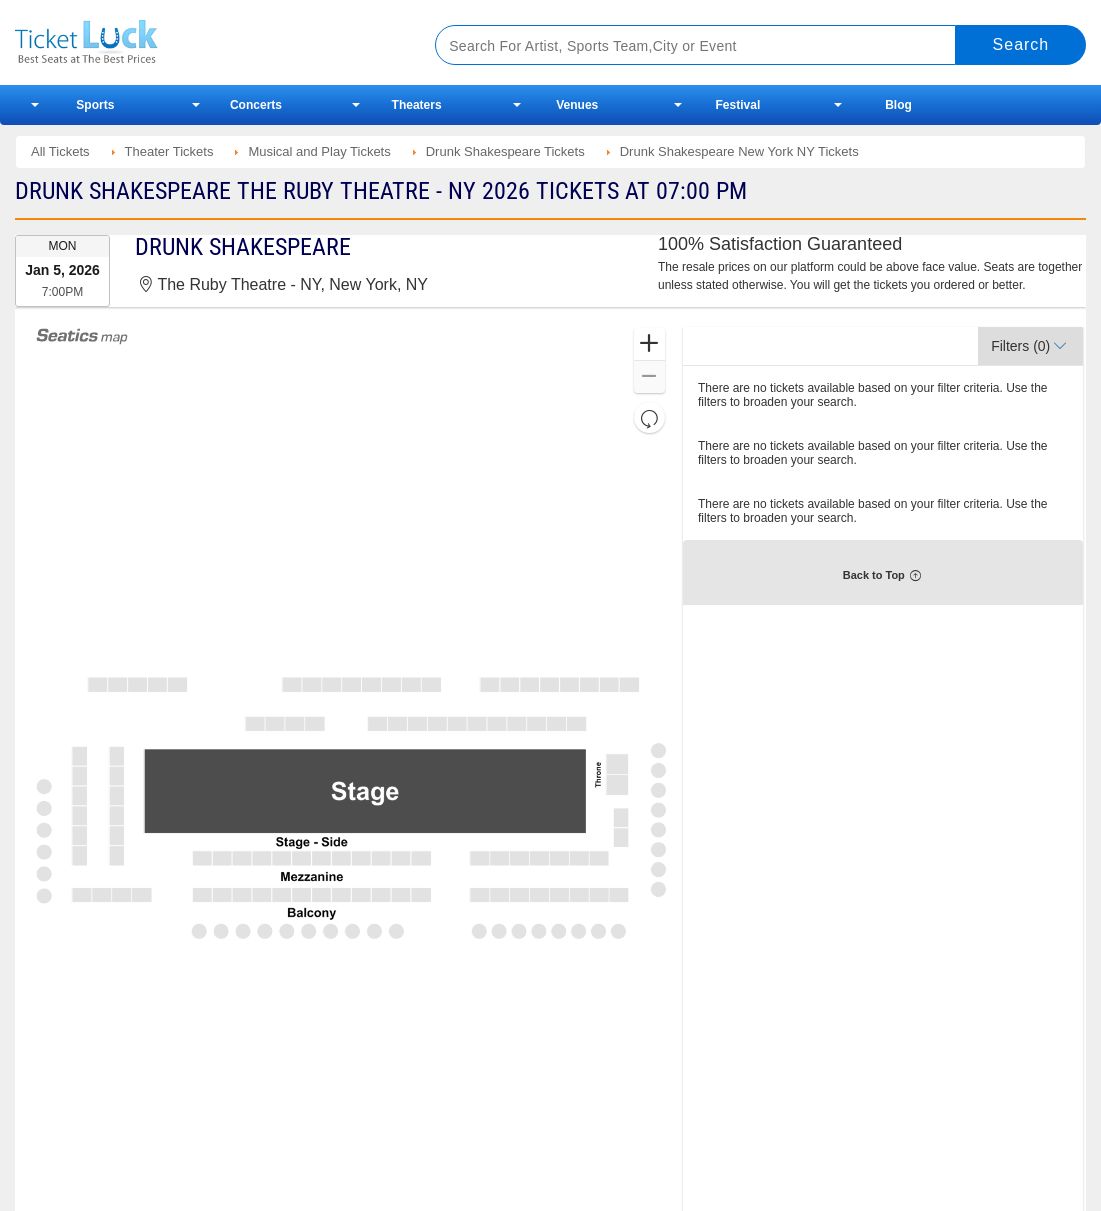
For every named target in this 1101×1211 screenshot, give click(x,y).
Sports (95, 105)
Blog (898, 105)
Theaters (417, 105)
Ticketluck (202, 42)
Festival (738, 105)
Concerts (256, 105)
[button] (649, 344)
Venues (577, 105)
